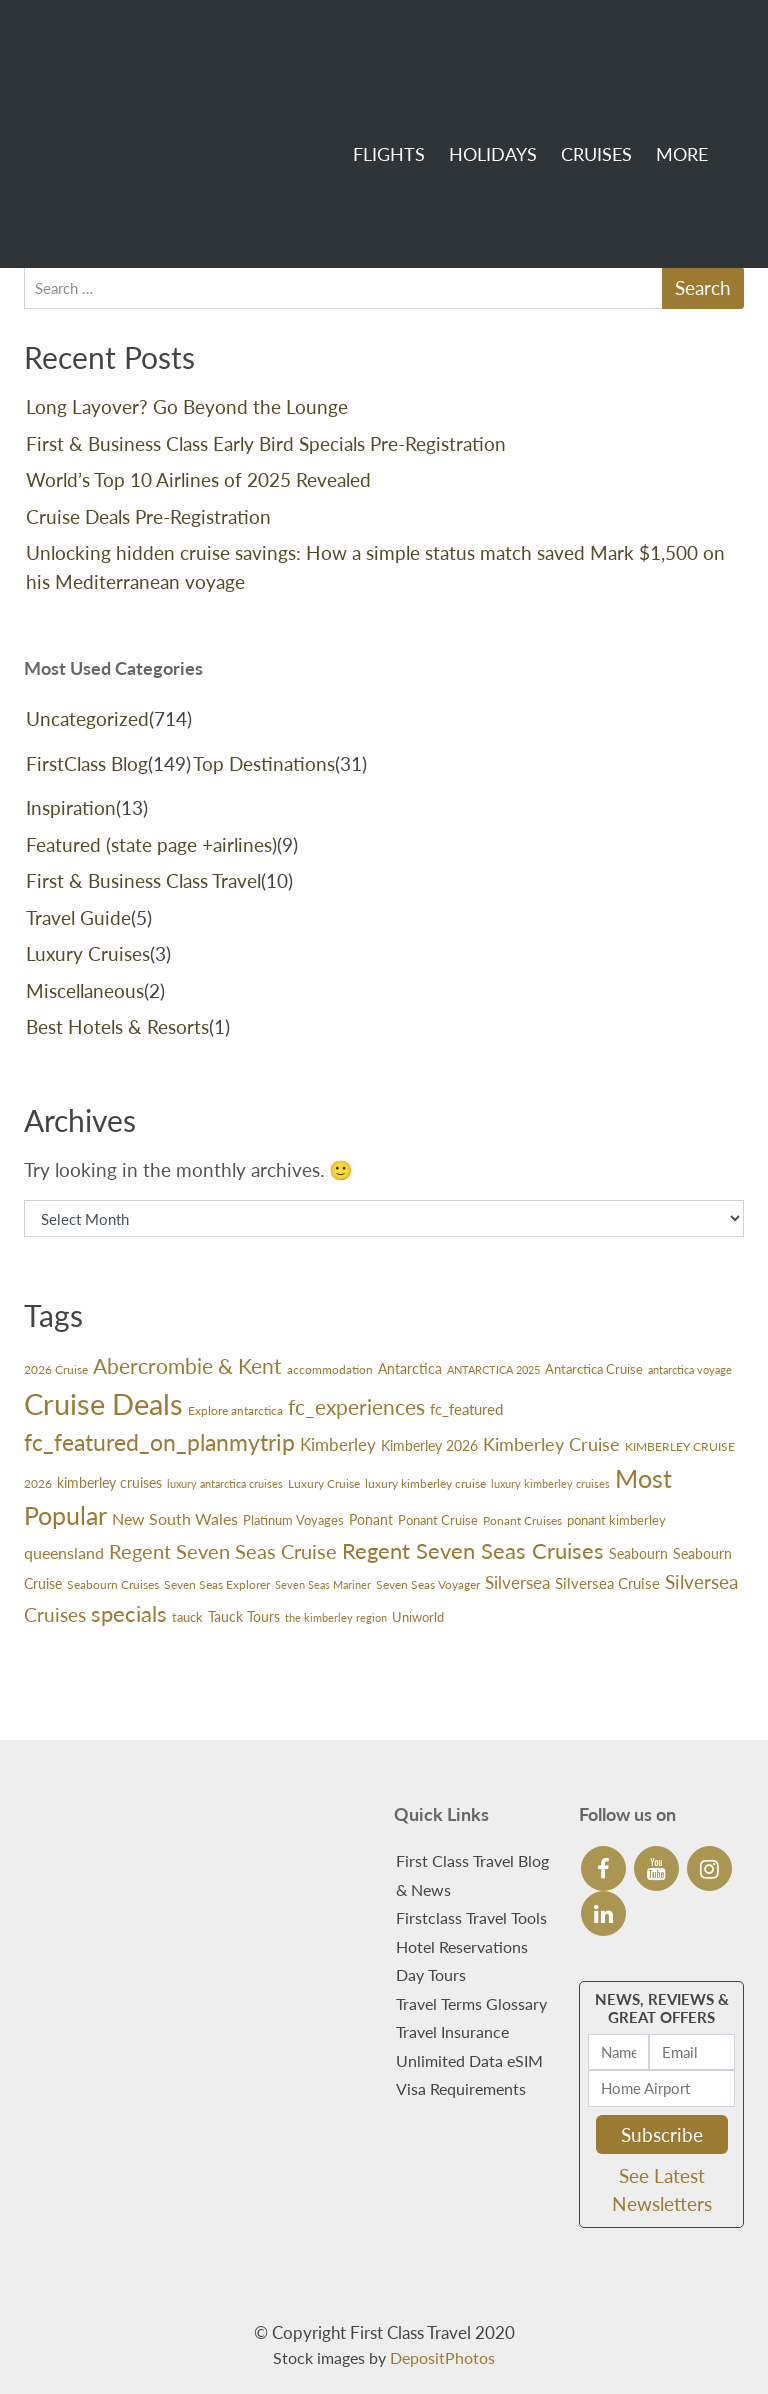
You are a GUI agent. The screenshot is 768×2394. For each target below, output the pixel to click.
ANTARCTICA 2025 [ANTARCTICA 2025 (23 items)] (493, 1369)
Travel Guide (78, 917)
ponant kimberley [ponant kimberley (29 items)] (616, 1520)
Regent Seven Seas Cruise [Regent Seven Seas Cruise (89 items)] (223, 1551)
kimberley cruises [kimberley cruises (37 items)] (109, 1482)
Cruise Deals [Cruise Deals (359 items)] (103, 1403)
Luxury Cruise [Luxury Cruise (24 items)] (324, 1483)
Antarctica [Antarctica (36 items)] (410, 1368)
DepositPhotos (442, 2357)
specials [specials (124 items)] (129, 1613)
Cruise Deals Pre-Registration (148, 516)
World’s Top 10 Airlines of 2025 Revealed (198, 479)
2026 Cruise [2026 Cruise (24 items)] (56, 1369)
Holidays (470, 71)
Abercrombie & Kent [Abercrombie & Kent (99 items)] (187, 1366)
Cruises (573, 71)
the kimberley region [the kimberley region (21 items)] (336, 1617)
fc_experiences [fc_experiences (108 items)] (356, 1407)
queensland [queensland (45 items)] (64, 1553)
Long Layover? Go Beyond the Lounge (187, 406)
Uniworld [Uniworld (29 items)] (418, 1617)
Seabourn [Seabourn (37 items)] (638, 1553)
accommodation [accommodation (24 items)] (330, 1369)
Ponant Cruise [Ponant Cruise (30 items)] (438, 1520)
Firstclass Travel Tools (471, 1917)
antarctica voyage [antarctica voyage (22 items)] (690, 1369)
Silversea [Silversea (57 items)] (517, 1582)
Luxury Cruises (88, 953)
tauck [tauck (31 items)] (187, 1617)
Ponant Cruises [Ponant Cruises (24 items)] (522, 1520)
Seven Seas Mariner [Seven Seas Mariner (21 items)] (323, 1584)
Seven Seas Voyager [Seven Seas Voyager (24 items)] (428, 1584)
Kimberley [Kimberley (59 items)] (338, 1444)
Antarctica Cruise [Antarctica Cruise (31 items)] (594, 1369)
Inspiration (71, 807)
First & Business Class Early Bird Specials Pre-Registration (266, 443)
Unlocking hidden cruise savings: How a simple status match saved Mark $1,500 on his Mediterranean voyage (375, 567)
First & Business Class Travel (143, 880)
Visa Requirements (461, 2088)
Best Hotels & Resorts (117, 1026)
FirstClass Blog (87, 763)
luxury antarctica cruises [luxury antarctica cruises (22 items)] (225, 1483)
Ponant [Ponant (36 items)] (371, 1519)
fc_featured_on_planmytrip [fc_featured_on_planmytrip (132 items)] (159, 1442)
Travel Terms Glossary (471, 2003)
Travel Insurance (452, 2031)
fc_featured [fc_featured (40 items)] (466, 1409)
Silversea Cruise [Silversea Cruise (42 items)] (607, 1583)
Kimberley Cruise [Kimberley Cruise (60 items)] (551, 1444)
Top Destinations (264, 763)
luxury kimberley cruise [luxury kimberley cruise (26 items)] (425, 1483)
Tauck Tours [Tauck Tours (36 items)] (244, 1616)
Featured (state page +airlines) (151, 844)
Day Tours (431, 1974)
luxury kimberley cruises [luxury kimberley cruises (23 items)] (550, 1483)
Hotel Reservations (462, 1946)
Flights (366, 71)
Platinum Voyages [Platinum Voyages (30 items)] (293, 1520)
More (659, 71)
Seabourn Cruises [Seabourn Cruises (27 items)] (113, 1584)
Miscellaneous (85, 990)
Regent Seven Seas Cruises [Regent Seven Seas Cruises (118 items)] (473, 1550)
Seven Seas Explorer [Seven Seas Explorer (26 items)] (217, 1584)
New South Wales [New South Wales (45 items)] (175, 1519)
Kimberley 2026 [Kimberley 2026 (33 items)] (429, 1446)
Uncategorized (87, 718)
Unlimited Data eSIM (469, 2060)
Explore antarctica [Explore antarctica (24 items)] (235, 1410)
